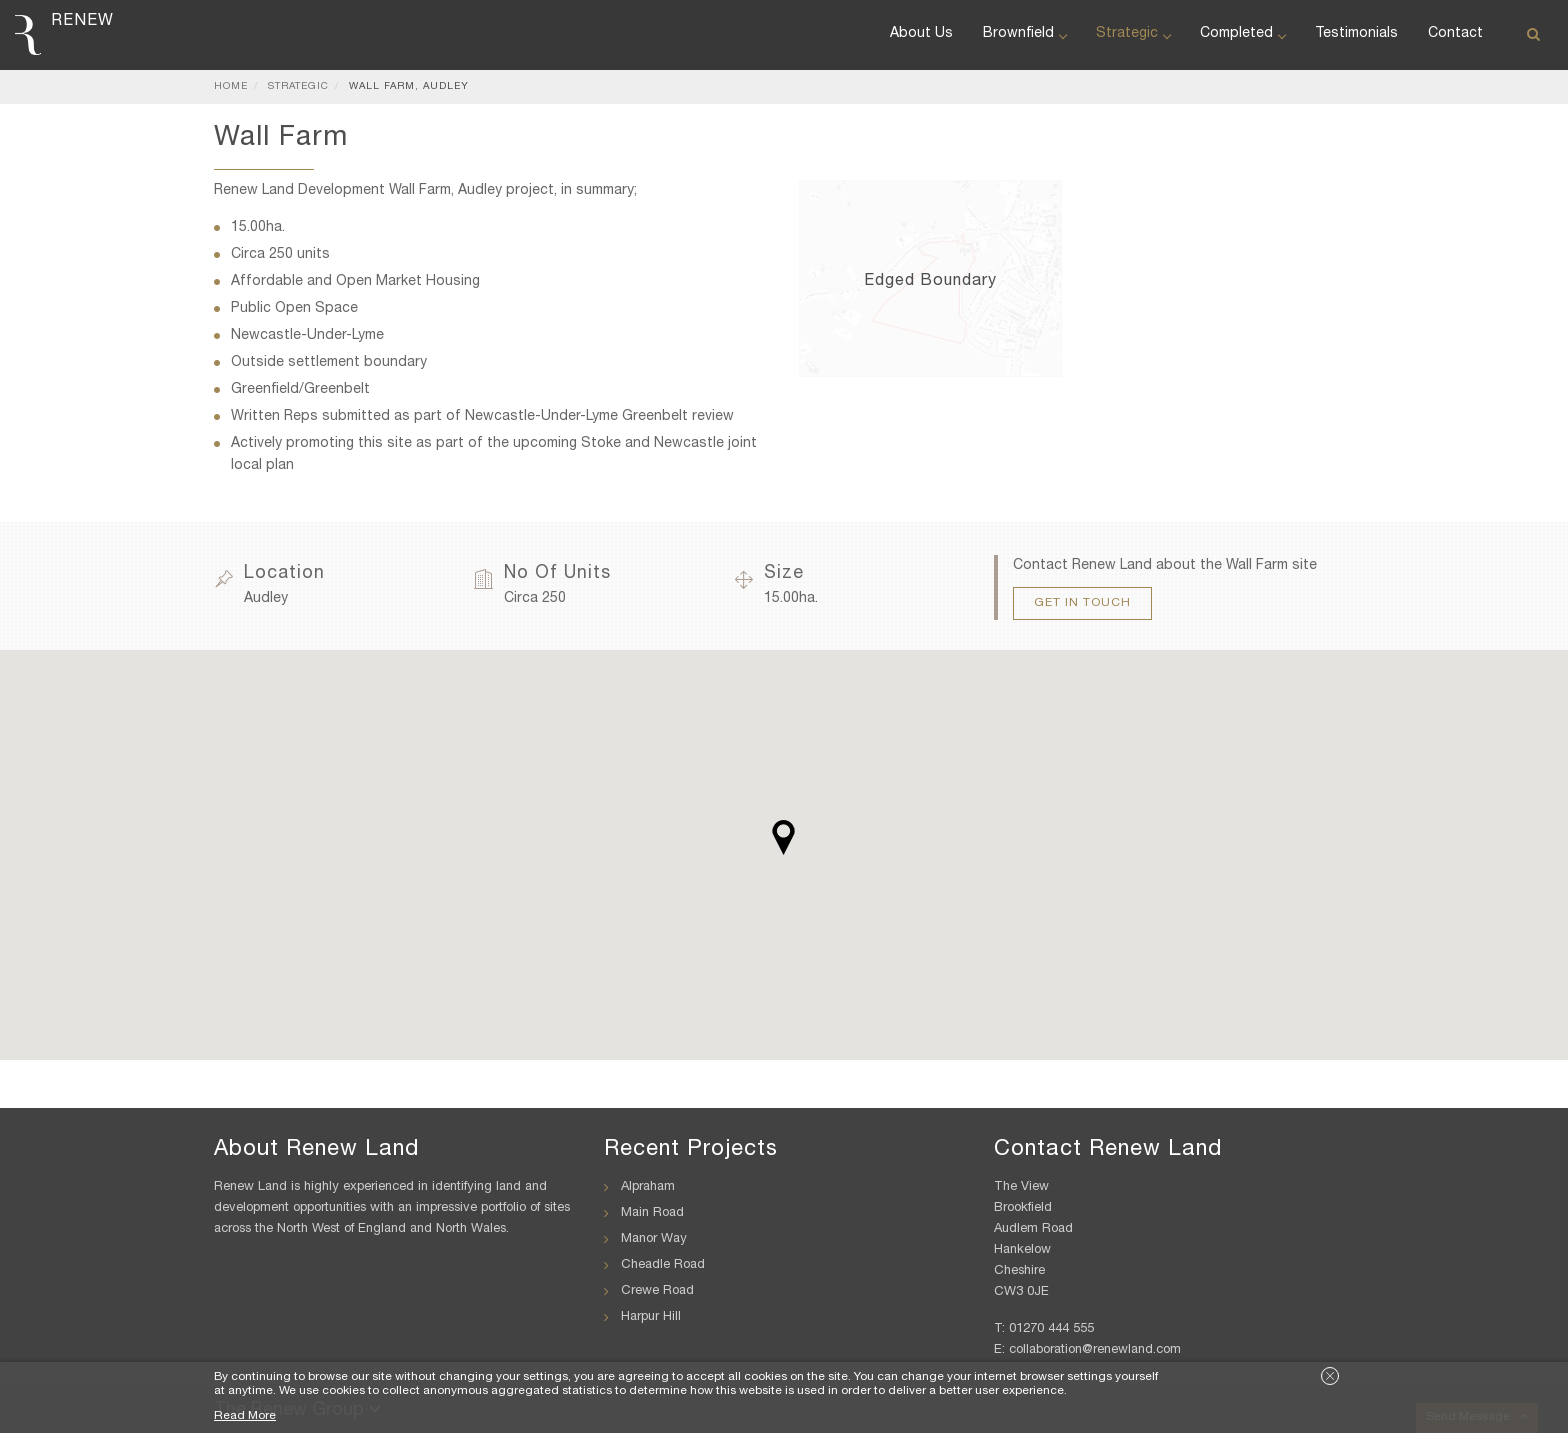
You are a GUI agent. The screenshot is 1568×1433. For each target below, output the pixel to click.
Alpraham (648, 1187)
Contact (1455, 34)
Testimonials (1356, 34)
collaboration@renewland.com (1095, 1350)
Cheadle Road (663, 1265)
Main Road (652, 1213)
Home (231, 87)
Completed (1242, 34)
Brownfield (1024, 34)
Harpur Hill (651, 1317)
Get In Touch (1082, 603)
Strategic (1133, 34)
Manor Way (654, 1239)
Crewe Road (657, 1291)
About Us (921, 34)
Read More (245, 1416)
